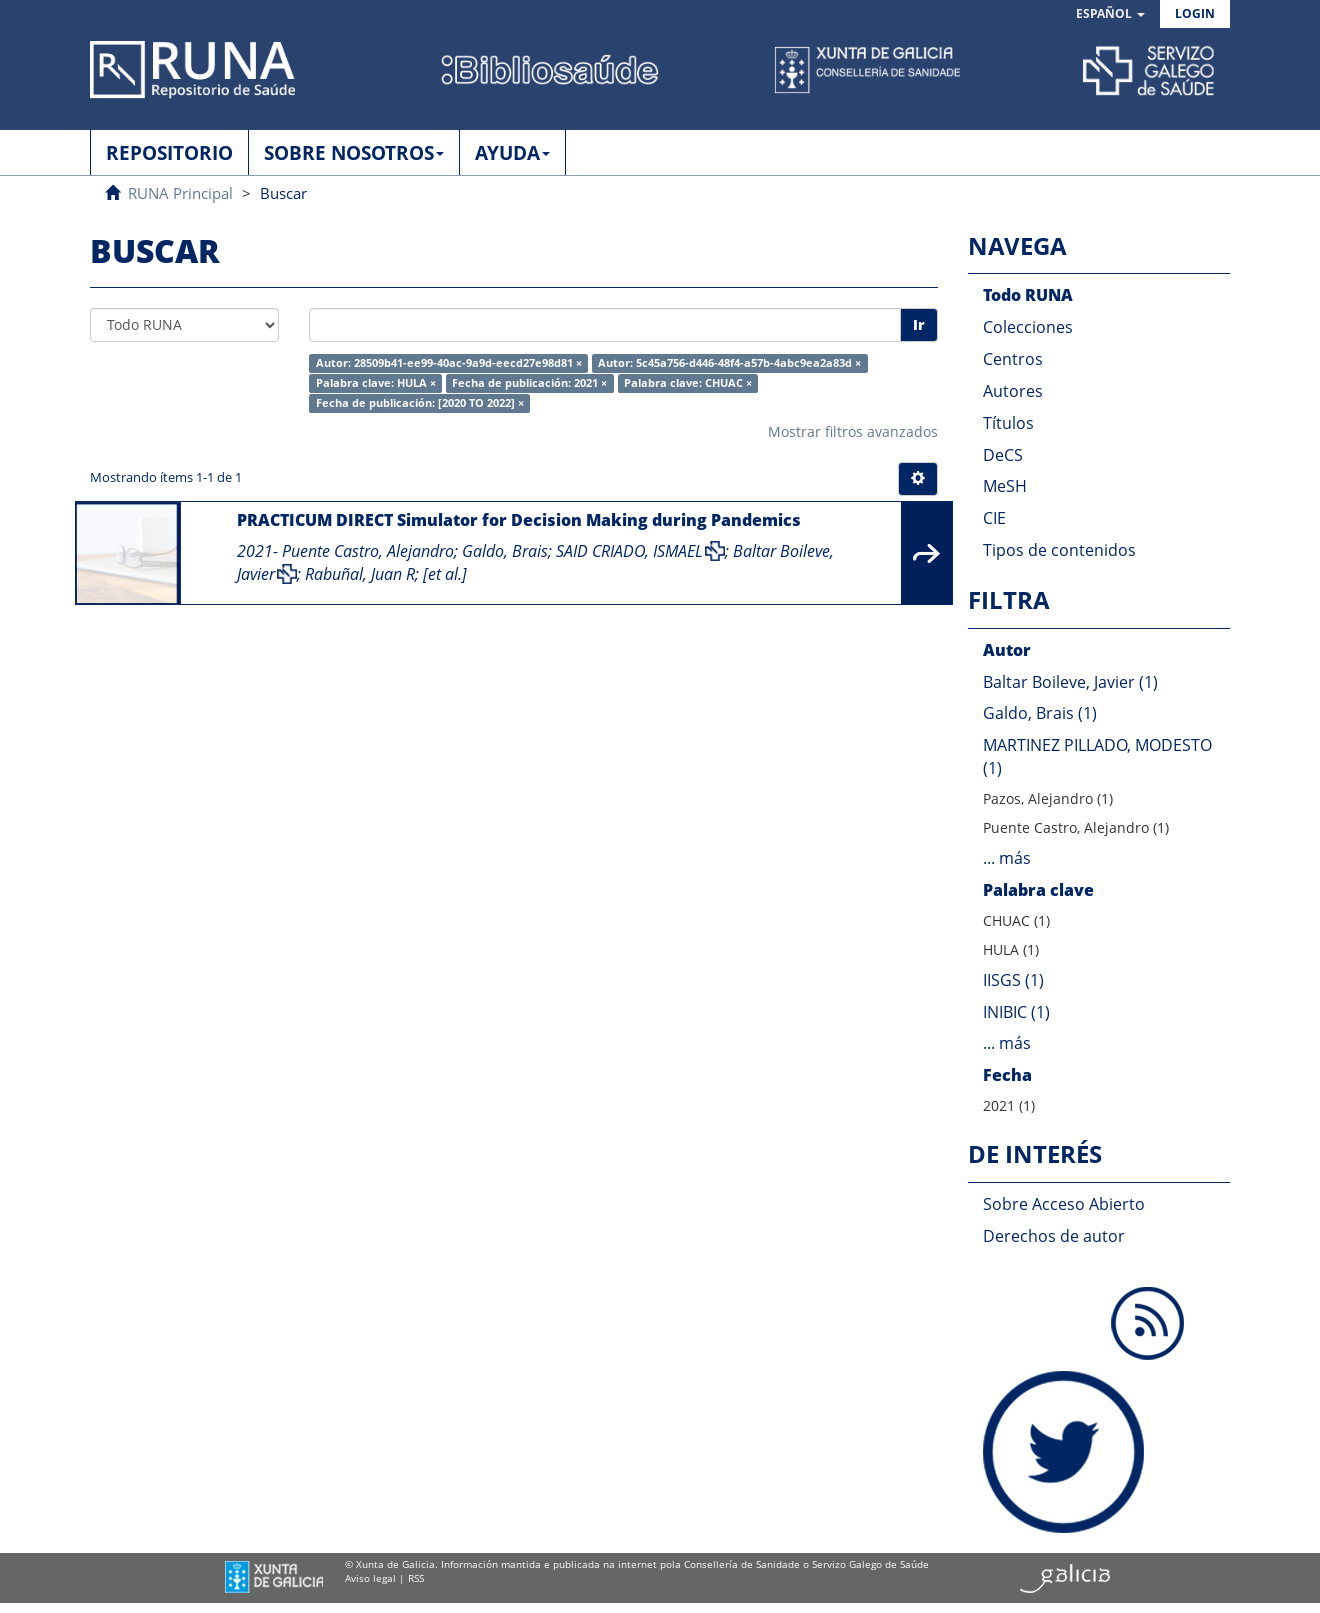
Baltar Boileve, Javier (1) (1070, 682)
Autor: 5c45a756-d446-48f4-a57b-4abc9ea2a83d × (729, 363)
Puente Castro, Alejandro (368, 551)
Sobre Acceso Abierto (1064, 1204)
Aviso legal (370, 1578)
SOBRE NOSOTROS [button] (354, 153)
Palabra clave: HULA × (376, 383)
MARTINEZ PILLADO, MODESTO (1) (1097, 756)
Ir (919, 324)
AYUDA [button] (512, 153)
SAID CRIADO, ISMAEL (629, 551)
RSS (416, 1578)
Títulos (1008, 423)
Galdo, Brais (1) (1040, 713)
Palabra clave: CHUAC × (688, 383)
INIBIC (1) (1016, 1012)
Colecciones (1028, 327)
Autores (1013, 391)
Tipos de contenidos (1059, 550)
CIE (994, 518)
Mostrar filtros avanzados (853, 431)
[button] (1110, 14)
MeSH (1005, 486)
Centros (1013, 359)
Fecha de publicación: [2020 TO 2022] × (420, 403)
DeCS (1003, 455)
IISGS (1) (1013, 980)
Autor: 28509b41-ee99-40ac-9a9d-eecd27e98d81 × (449, 363)
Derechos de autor (1054, 1236)
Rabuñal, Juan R (360, 574)
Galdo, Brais (505, 551)
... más (1007, 858)
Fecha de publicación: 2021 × (529, 383)
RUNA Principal (180, 193)
